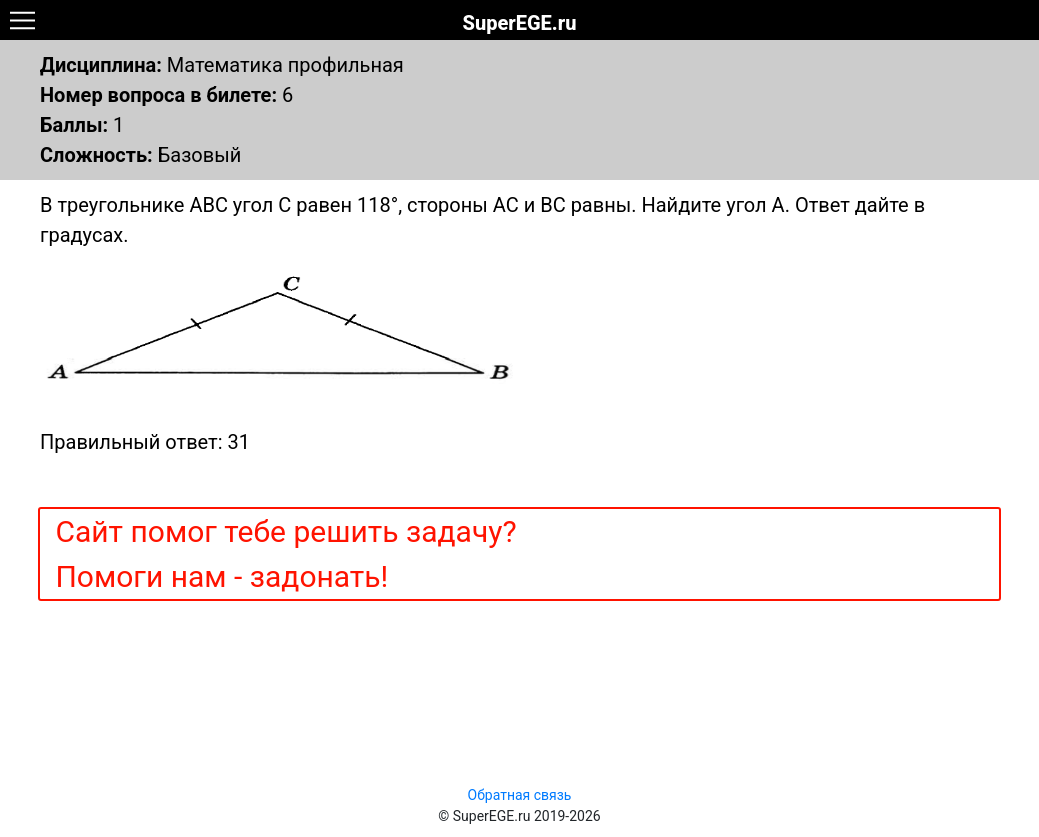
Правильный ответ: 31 (145, 442)
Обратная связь (520, 795)
